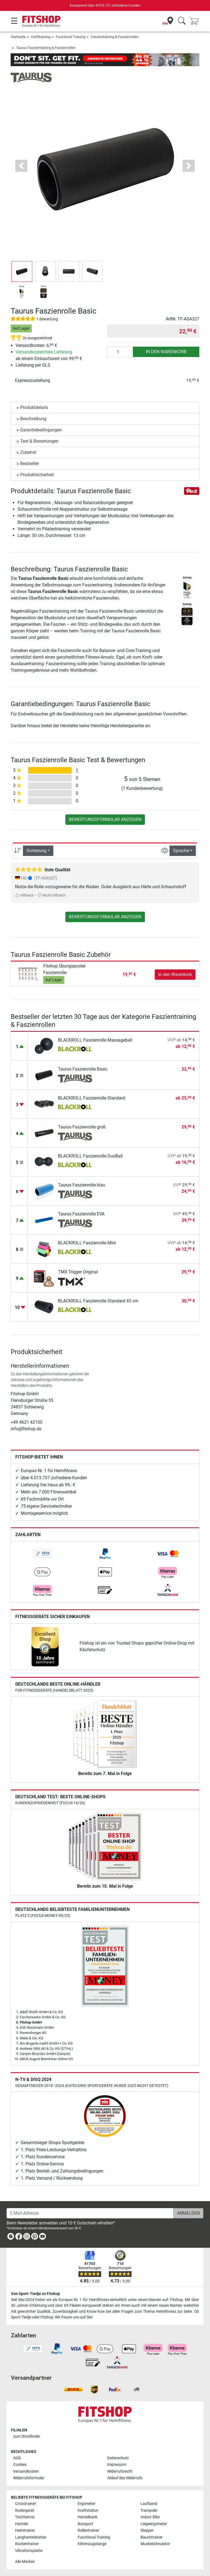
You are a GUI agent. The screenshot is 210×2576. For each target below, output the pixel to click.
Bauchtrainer (152, 2537)
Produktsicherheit (37, 474)
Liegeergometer (154, 2524)
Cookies (20, 2464)
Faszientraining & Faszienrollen (115, 37)
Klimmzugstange (92, 2544)
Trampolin (149, 2510)
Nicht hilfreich (51, 895)
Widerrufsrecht (119, 2471)
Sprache (181, 850)
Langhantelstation (30, 2537)
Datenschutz (118, 2458)
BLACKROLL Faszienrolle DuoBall (90, 1156)
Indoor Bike (150, 2517)
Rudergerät (24, 2510)
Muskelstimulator (155, 2544)
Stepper (147, 2530)
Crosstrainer (25, 2503)
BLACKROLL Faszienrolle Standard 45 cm (98, 1300)
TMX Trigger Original (78, 1271)
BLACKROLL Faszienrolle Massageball (95, 1040)
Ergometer (86, 2503)
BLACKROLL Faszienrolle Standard (91, 1098)
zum (26, 2436)
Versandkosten (26, 2471)
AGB (17, 2458)
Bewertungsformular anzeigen (105, 819)
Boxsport (85, 2524)
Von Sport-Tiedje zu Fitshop (35, 2293)
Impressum (116, 2464)
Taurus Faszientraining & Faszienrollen (45, 48)
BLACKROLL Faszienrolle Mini (87, 1242)
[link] (42, 1554)
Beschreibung (33, 418)
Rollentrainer (88, 2530)
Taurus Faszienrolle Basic (82, 1069)
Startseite (18, 37)
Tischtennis (24, 2517)
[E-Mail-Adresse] (90, 2213)
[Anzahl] (120, 352)
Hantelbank (87, 2517)
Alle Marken (25, 2561)
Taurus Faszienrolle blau (81, 1185)
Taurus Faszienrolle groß (82, 1127)
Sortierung (36, 850)
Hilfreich (24, 895)
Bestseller (29, 463)
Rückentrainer (27, 2544)
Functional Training (70, 37)
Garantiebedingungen (41, 429)
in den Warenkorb (166, 351)
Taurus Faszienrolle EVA (81, 1214)
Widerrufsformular (28, 2478)
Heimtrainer (25, 2530)
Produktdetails (34, 407)
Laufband (149, 2503)
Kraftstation (88, 2510)
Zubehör (28, 452)
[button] (21, 165)
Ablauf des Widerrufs (124, 2478)
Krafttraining (40, 37)
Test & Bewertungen (39, 441)
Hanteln (21, 2524)
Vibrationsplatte (28, 2550)
